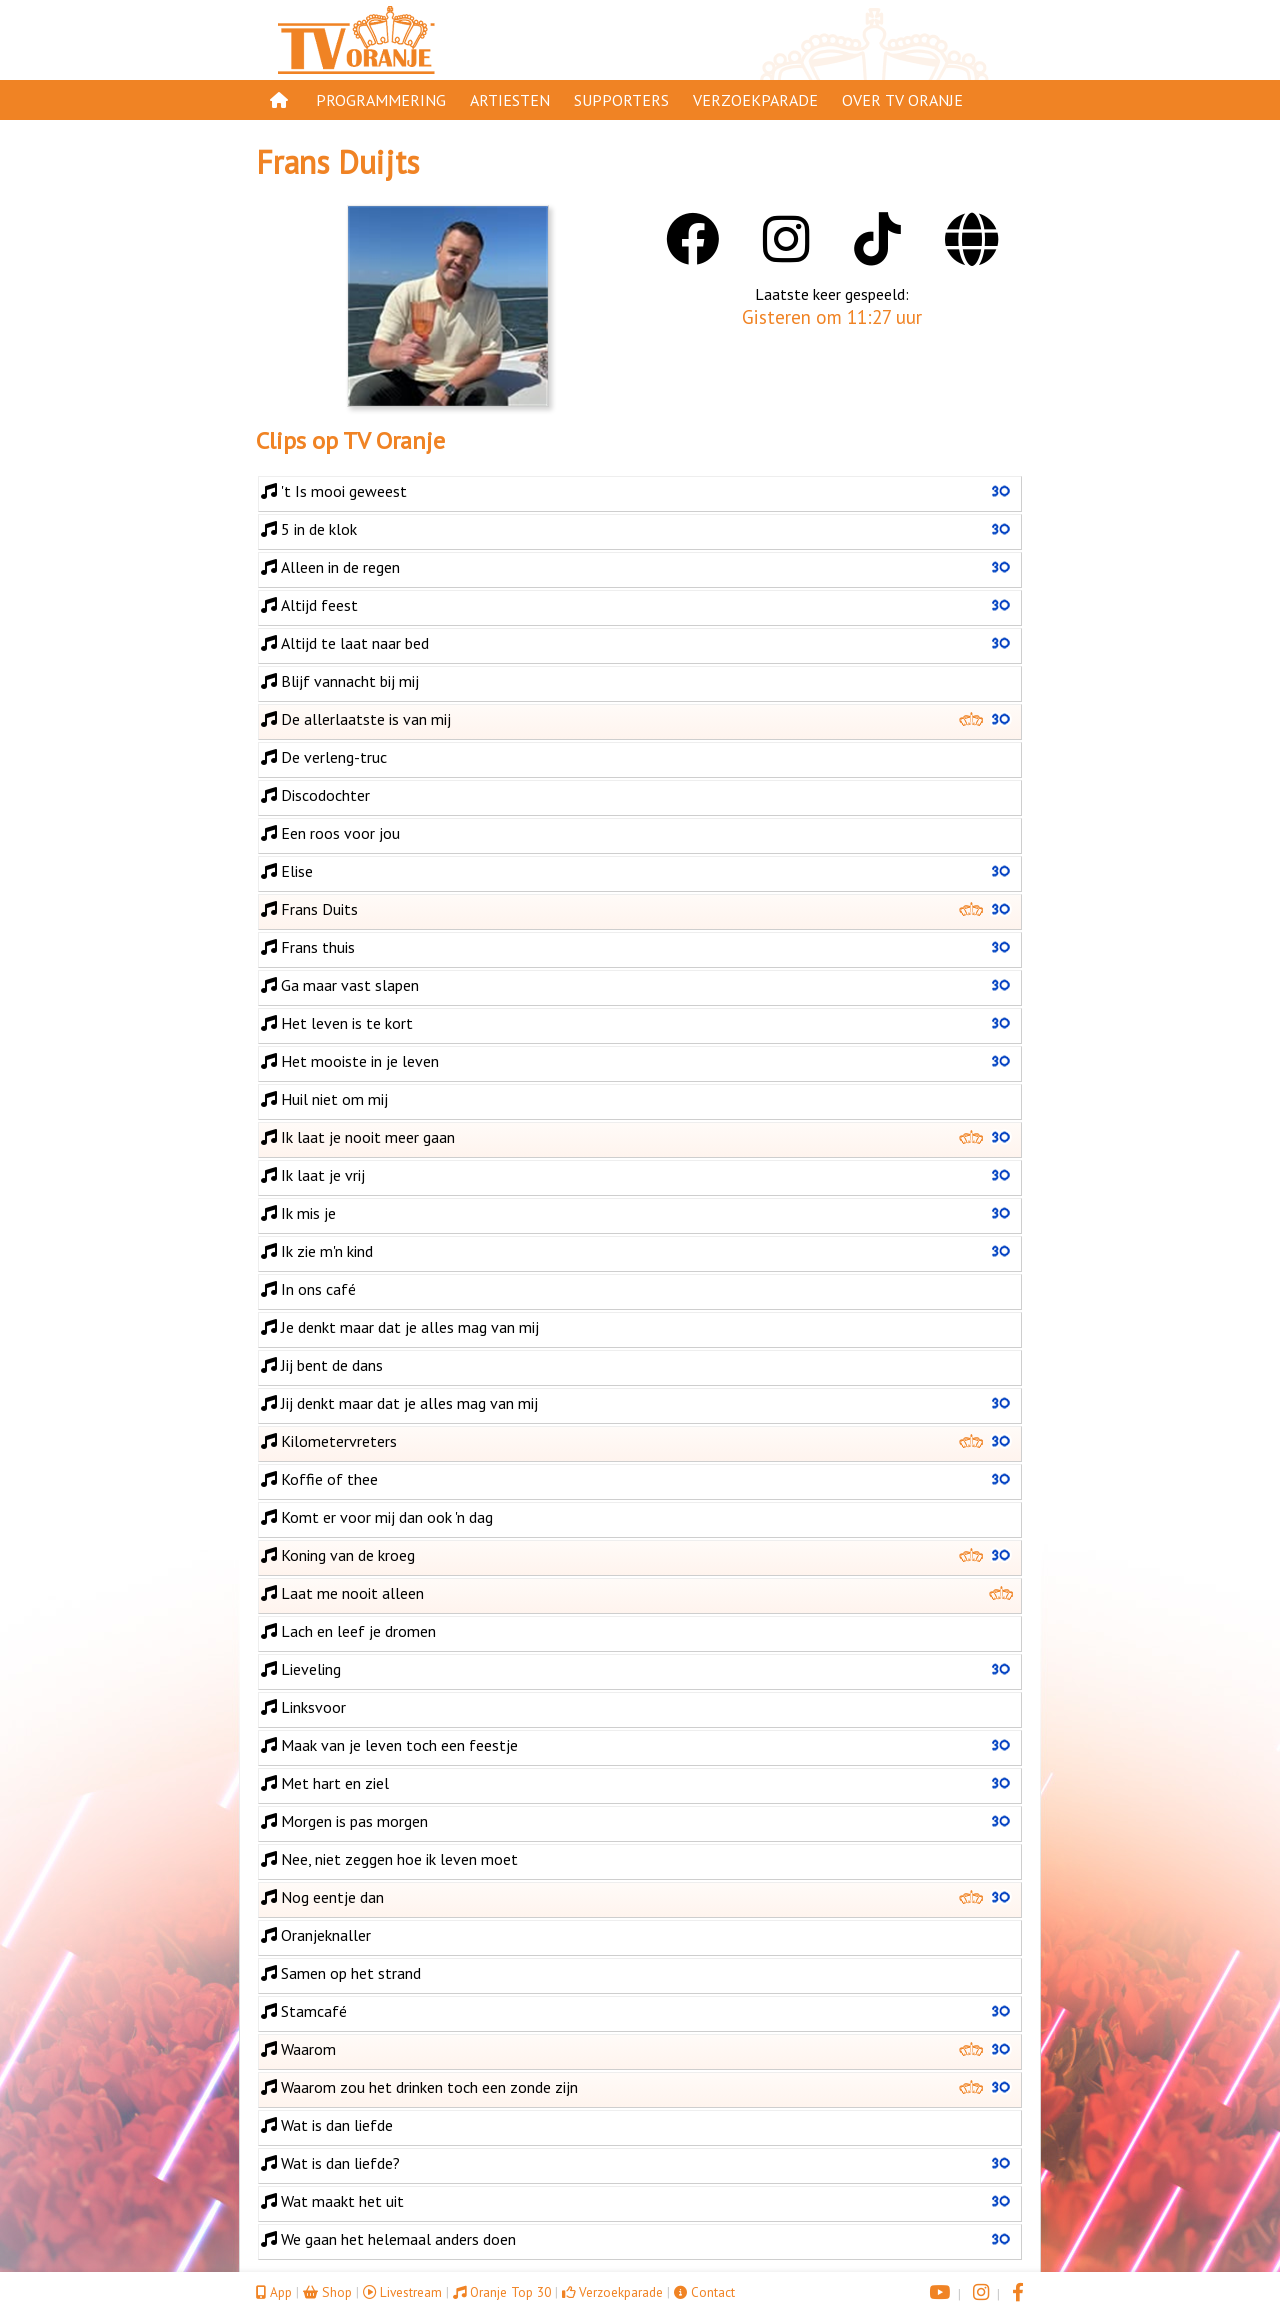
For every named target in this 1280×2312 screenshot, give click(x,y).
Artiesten (510, 100)
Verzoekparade (755, 100)
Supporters (621, 100)
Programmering (381, 100)
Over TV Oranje (902, 100)
